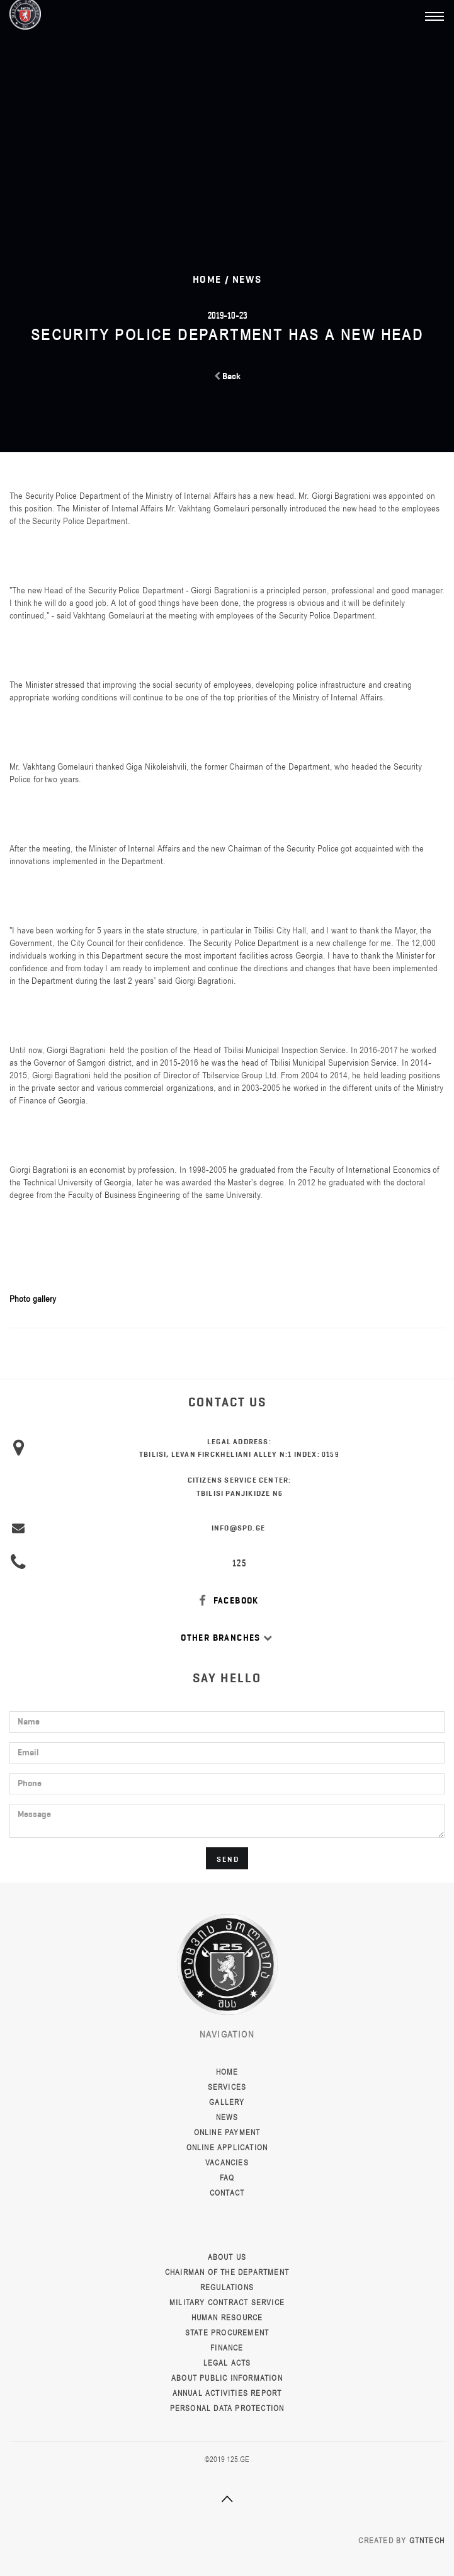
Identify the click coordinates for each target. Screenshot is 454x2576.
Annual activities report (227, 2393)
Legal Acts (227, 2363)
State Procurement (227, 2333)
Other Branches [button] (227, 1638)
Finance (226, 2348)
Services (227, 2087)
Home (227, 2072)
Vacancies (227, 2163)
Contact (227, 2193)
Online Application (227, 2148)
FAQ (227, 2178)
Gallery (226, 2102)
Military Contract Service (227, 2303)
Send (228, 1859)
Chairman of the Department (227, 2272)
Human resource (227, 2318)
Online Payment (227, 2133)
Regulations (227, 2287)
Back (227, 376)
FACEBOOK (227, 1600)
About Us (227, 2257)
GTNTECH (427, 2541)
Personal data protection (227, 2408)
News (246, 279)
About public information (227, 2378)
